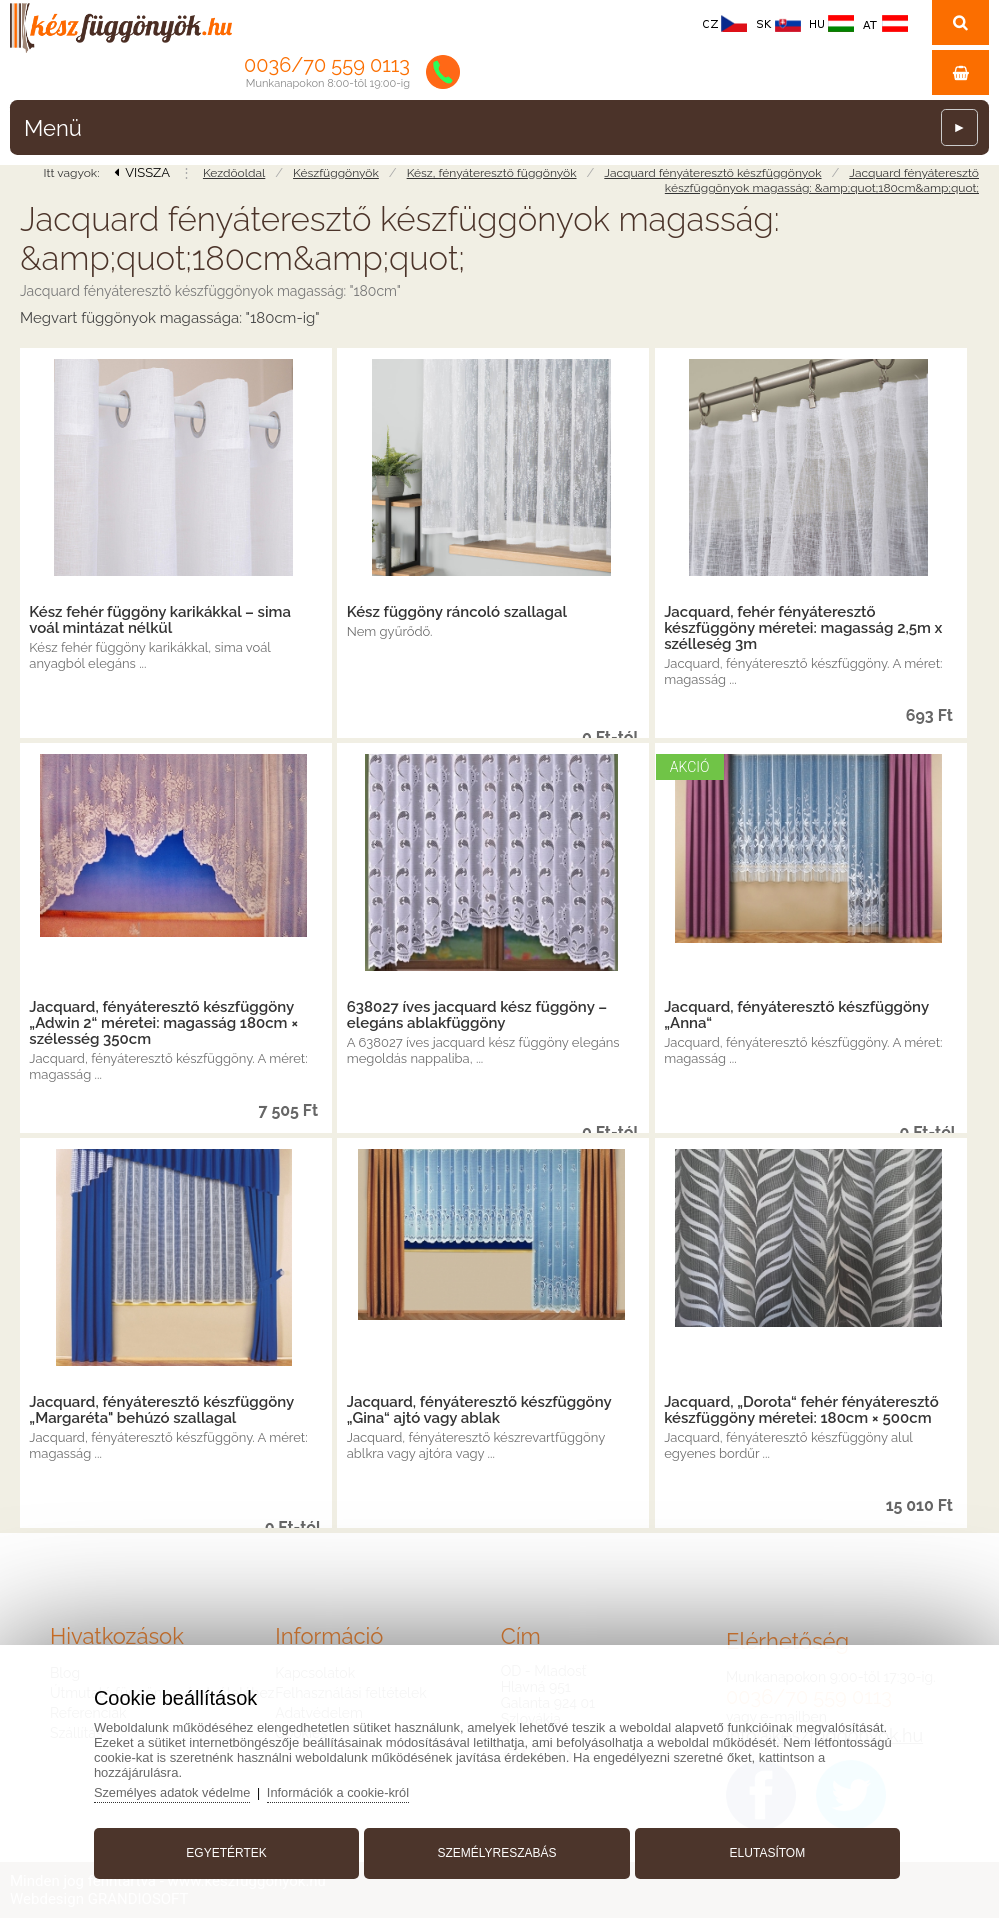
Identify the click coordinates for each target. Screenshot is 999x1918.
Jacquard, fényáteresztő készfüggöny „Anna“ (796, 1015)
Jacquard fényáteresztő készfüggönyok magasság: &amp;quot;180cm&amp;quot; (822, 180)
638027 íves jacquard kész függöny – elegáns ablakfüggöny (477, 1015)
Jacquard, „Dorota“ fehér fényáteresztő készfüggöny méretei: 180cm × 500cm (801, 1410)
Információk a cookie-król (347, 1790)
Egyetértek (230, 1851)
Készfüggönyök (336, 173)
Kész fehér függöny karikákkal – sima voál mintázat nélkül (160, 620)
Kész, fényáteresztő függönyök (492, 173)
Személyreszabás (496, 1851)
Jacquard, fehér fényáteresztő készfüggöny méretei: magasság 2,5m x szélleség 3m (803, 628)
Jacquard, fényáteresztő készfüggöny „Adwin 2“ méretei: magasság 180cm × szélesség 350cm (163, 1023)
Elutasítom (764, 1851)
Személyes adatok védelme (179, 1790)
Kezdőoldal (234, 173)
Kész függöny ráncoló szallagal (457, 612)
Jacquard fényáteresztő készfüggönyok (712, 173)
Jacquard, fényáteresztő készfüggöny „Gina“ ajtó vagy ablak (479, 1410)
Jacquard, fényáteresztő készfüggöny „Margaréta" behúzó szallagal (161, 1410)
